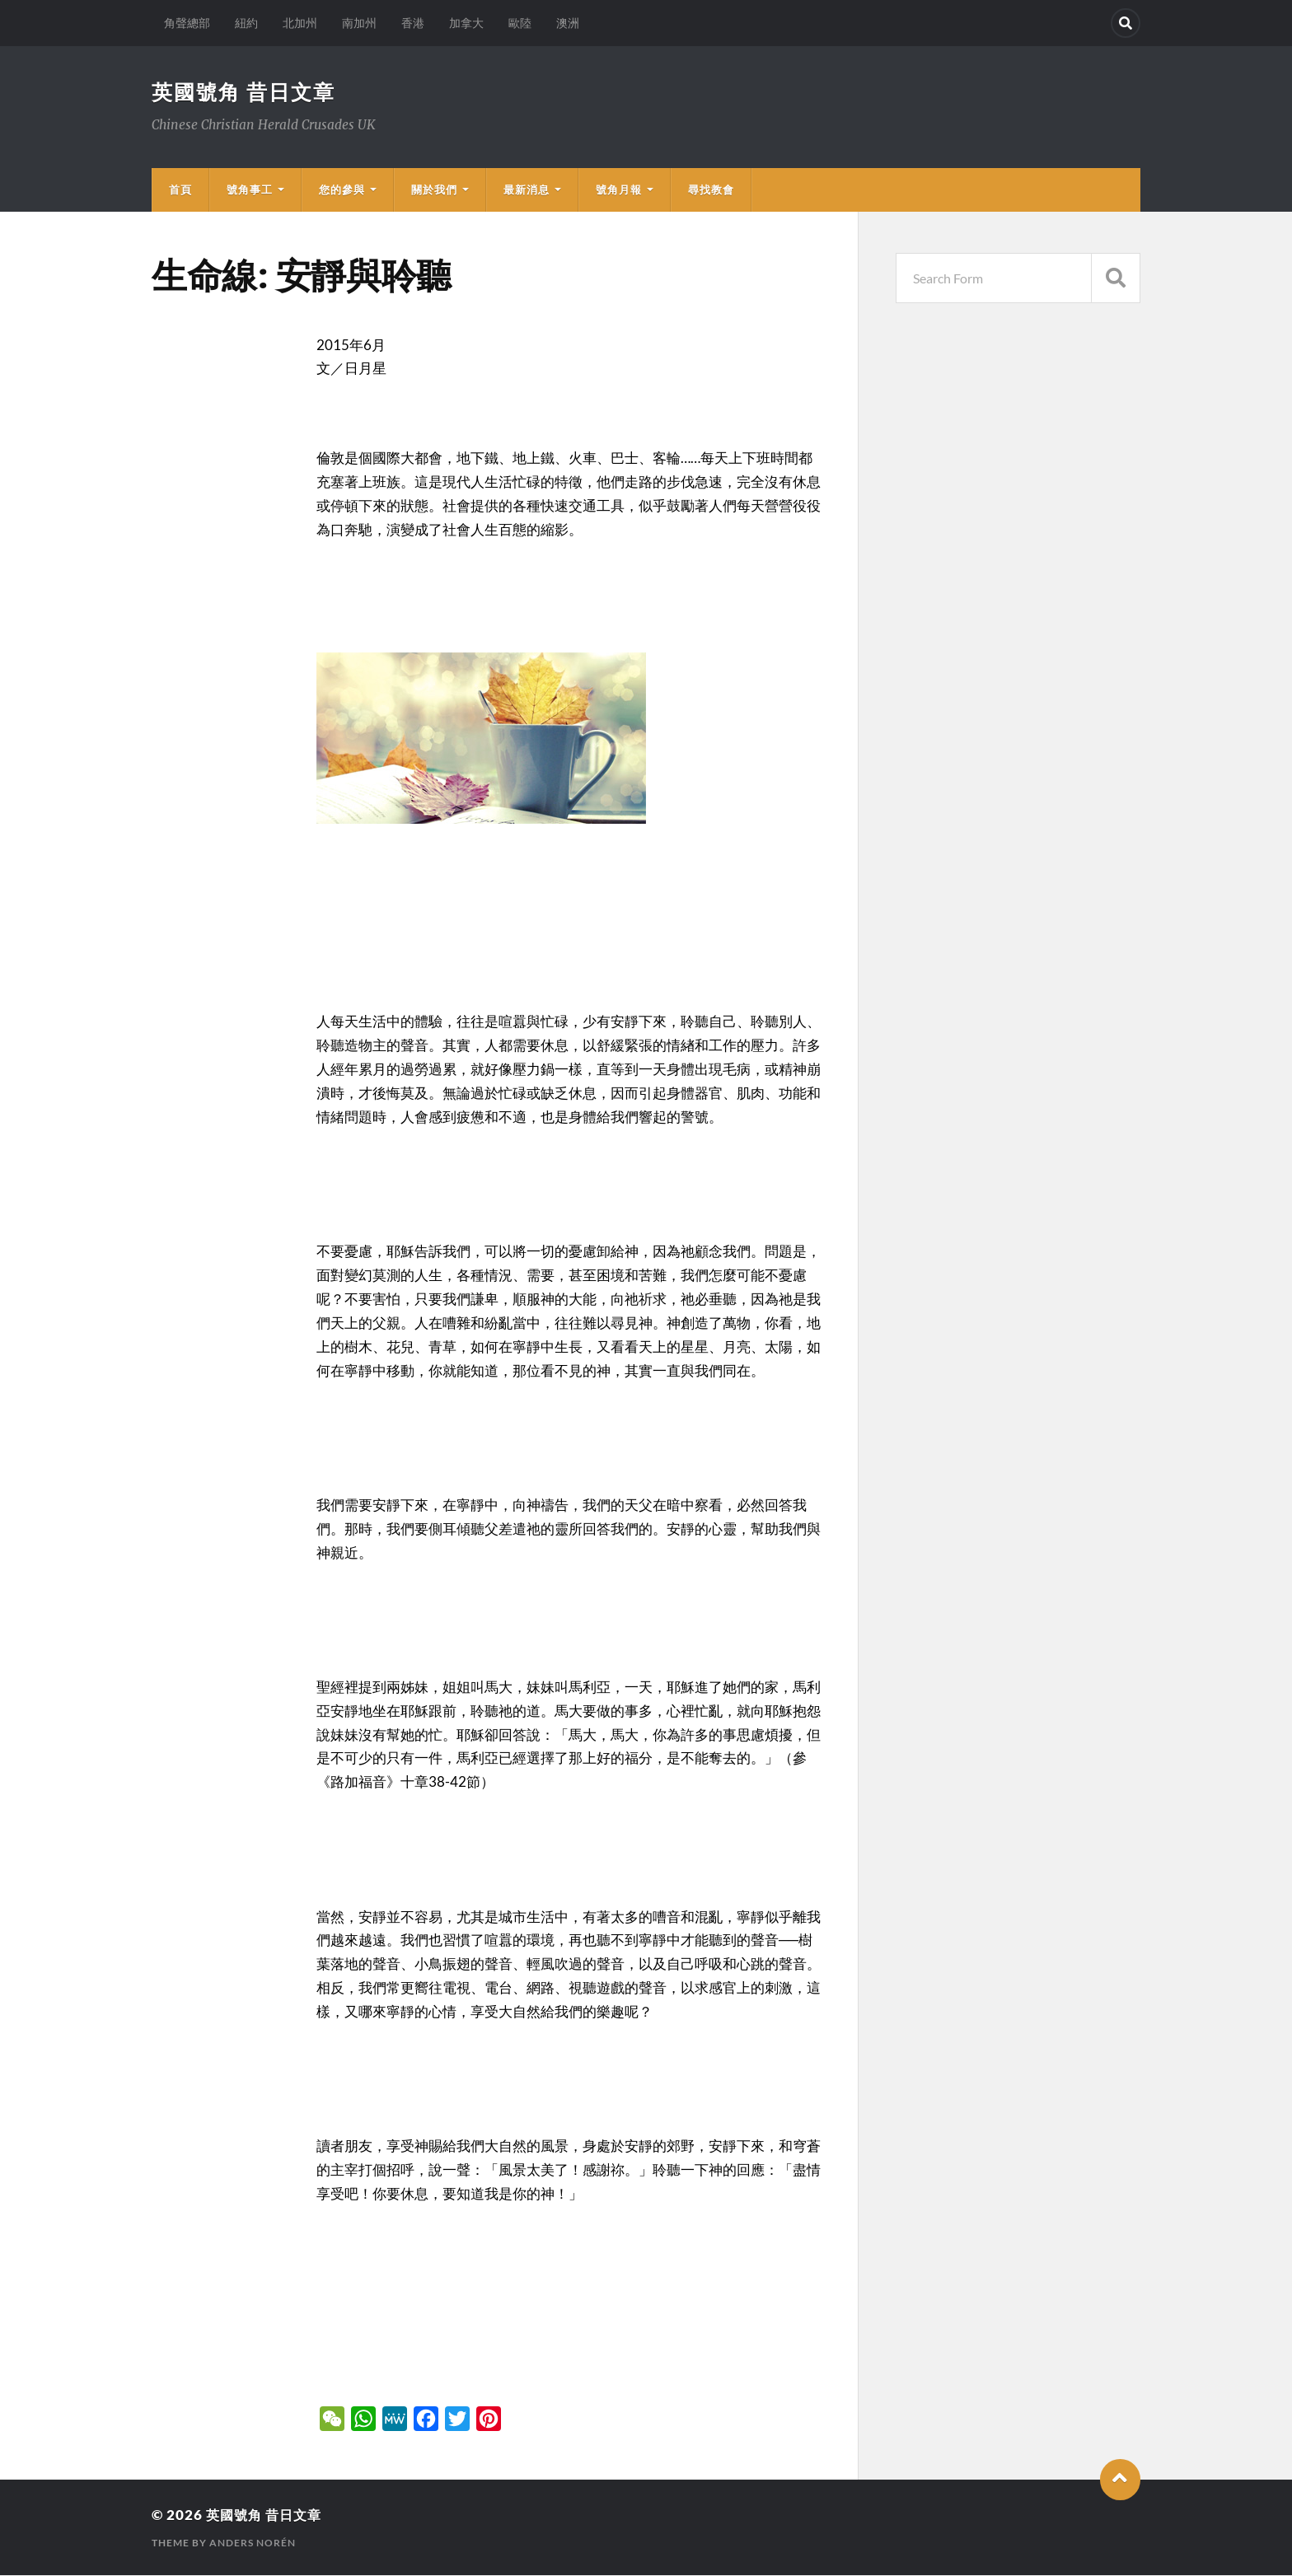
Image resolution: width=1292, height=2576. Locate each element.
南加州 (359, 23)
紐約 (246, 23)
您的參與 (342, 190)
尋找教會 (711, 190)
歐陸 (519, 23)
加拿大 (466, 23)
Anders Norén (252, 2543)
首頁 (180, 190)
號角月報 (619, 190)
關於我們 (434, 190)
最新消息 (526, 190)
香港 (412, 23)
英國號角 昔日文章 (247, 92)
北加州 (300, 23)
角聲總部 (187, 23)
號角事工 (250, 190)
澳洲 (567, 23)
